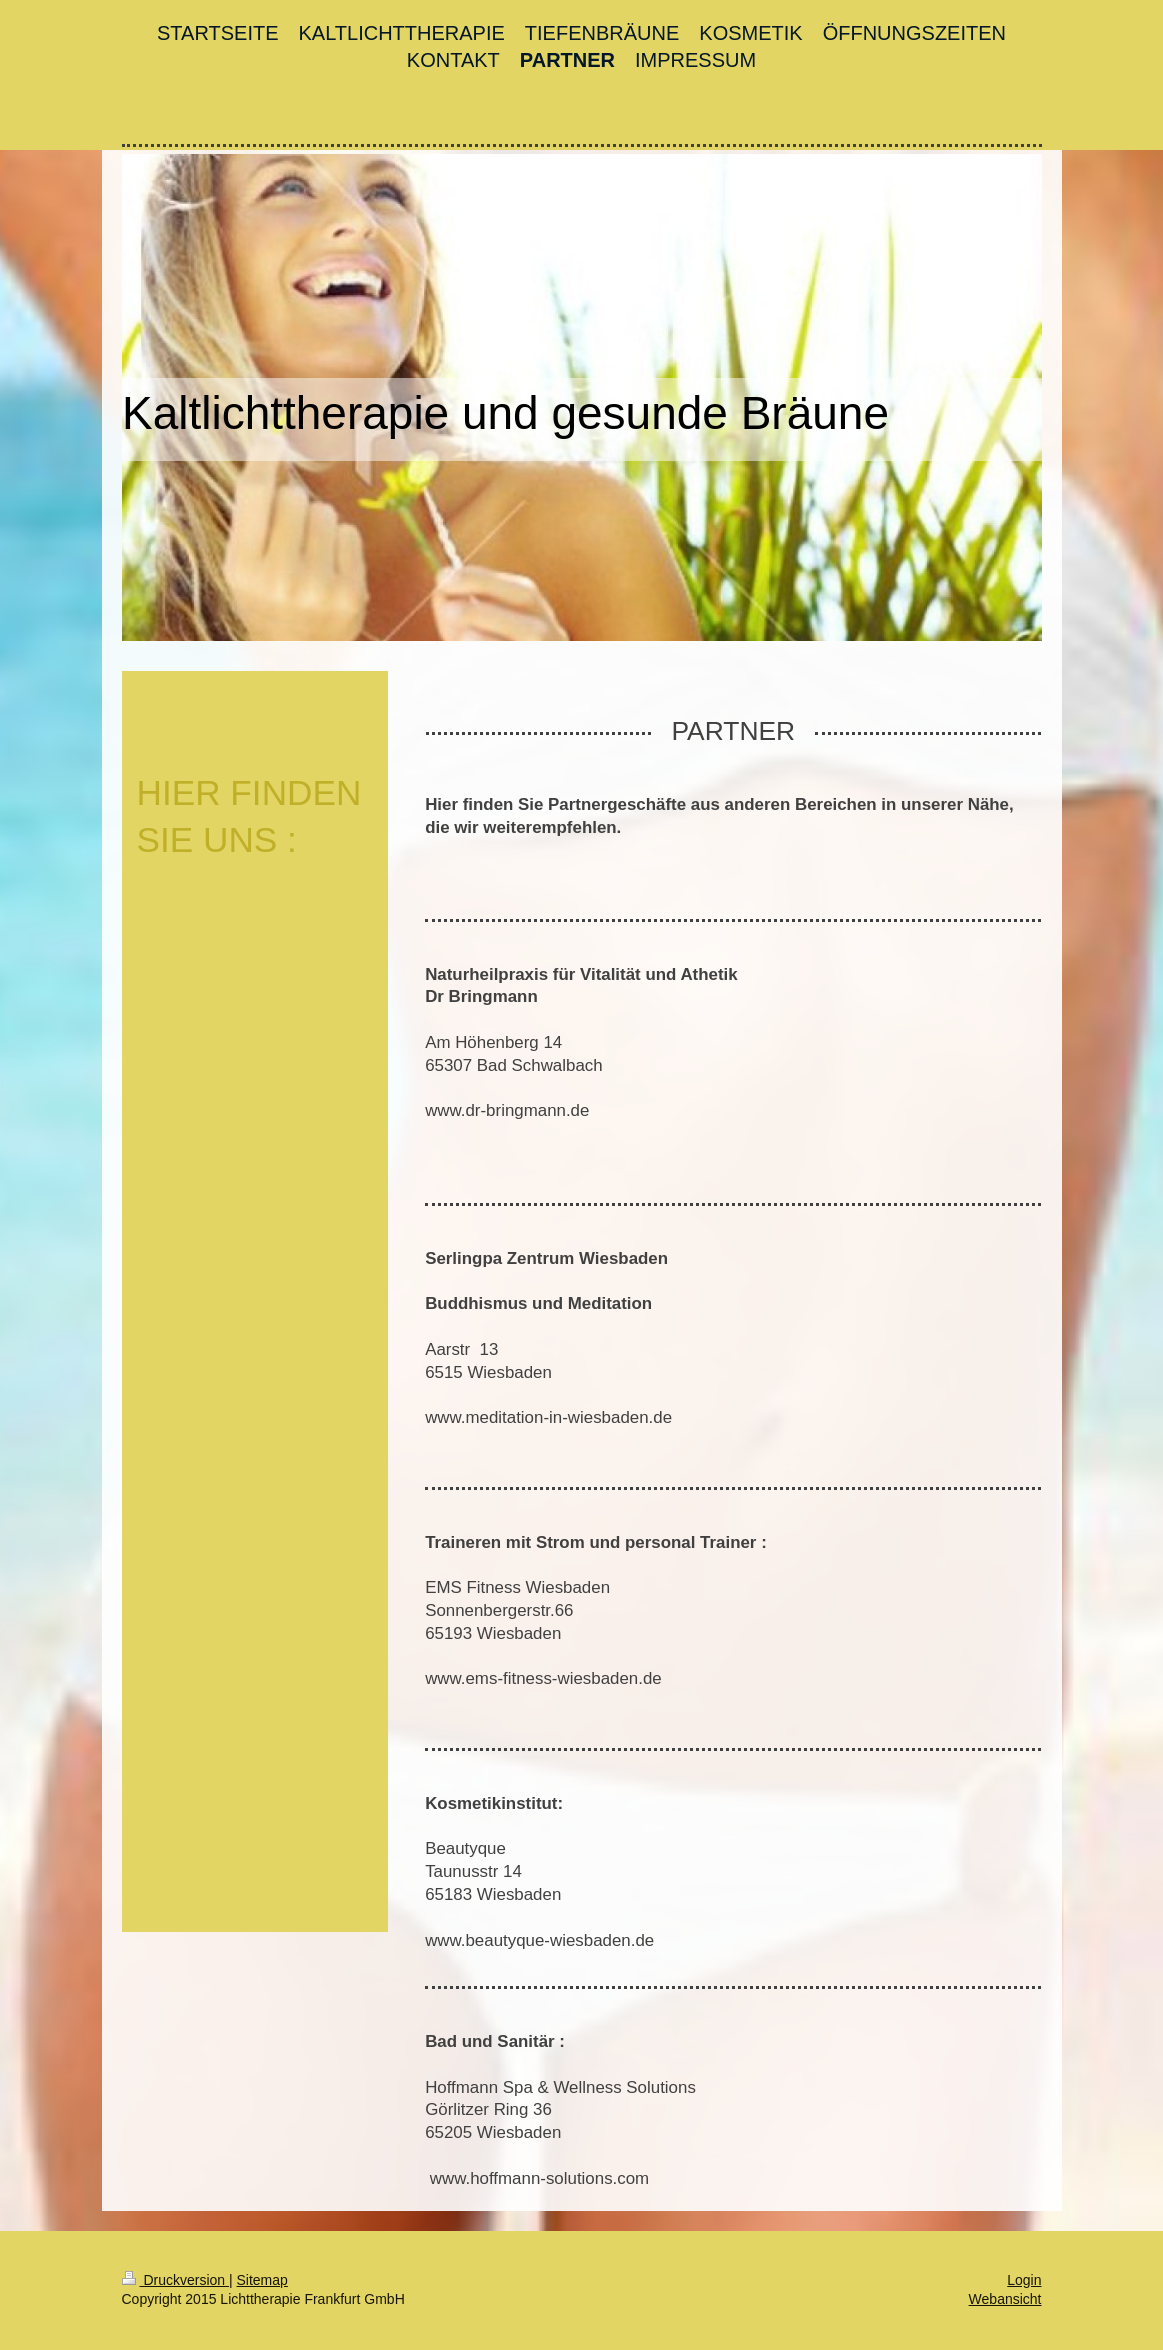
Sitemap (262, 2280)
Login (1024, 2280)
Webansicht (1005, 2299)
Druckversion (175, 2280)
